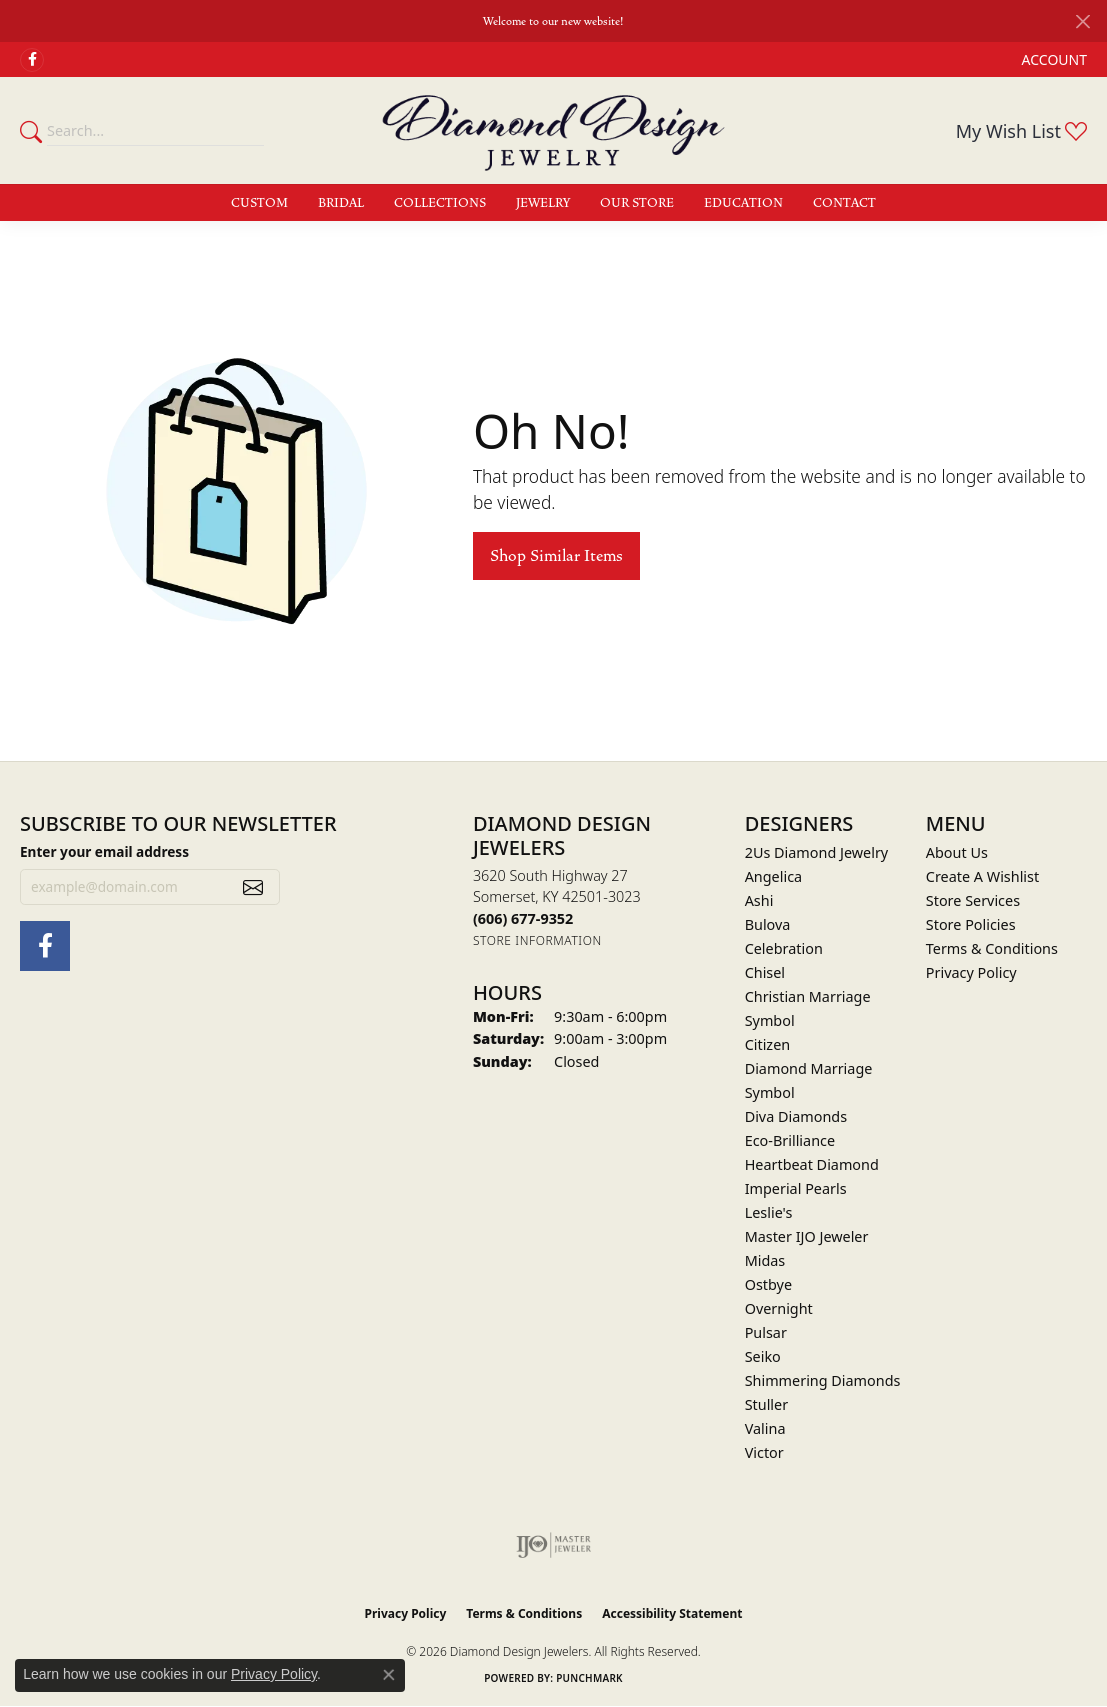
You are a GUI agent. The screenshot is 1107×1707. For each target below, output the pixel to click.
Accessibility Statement (672, 1613)
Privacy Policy (971, 972)
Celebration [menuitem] (784, 948)
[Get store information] (537, 940)
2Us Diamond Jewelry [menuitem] (817, 852)
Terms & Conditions (992, 948)
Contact (844, 203)
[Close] (1082, 21)
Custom (259, 203)
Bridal (341, 203)
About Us (957, 852)
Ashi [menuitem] (759, 900)
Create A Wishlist (982, 876)
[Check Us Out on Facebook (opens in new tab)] (32, 60)
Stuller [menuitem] (766, 1404)
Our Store (637, 203)
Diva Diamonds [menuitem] (796, 1116)
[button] (1052, 59)
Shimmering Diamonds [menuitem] (823, 1380)
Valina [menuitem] (765, 1428)
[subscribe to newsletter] (253, 887)
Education (743, 203)
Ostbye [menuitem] (768, 1284)
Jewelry (543, 203)
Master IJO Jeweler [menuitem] (807, 1236)
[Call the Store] (523, 918)
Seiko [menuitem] (763, 1356)
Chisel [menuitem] (765, 972)
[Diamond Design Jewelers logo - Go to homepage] (553, 130)
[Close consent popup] (389, 1675)
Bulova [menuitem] (768, 924)
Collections (440, 203)
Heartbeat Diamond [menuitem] (812, 1164)
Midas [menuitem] (765, 1260)
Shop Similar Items (556, 556)
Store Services (973, 900)
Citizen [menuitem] (768, 1044)
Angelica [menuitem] (773, 876)
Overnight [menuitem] (779, 1308)
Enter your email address (104, 851)
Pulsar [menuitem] (766, 1332)
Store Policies (971, 924)
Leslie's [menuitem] (769, 1212)
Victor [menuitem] (764, 1452)
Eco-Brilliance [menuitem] (790, 1140)
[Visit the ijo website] (553, 1545)
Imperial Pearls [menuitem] (796, 1188)
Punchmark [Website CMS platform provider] (589, 1678)
